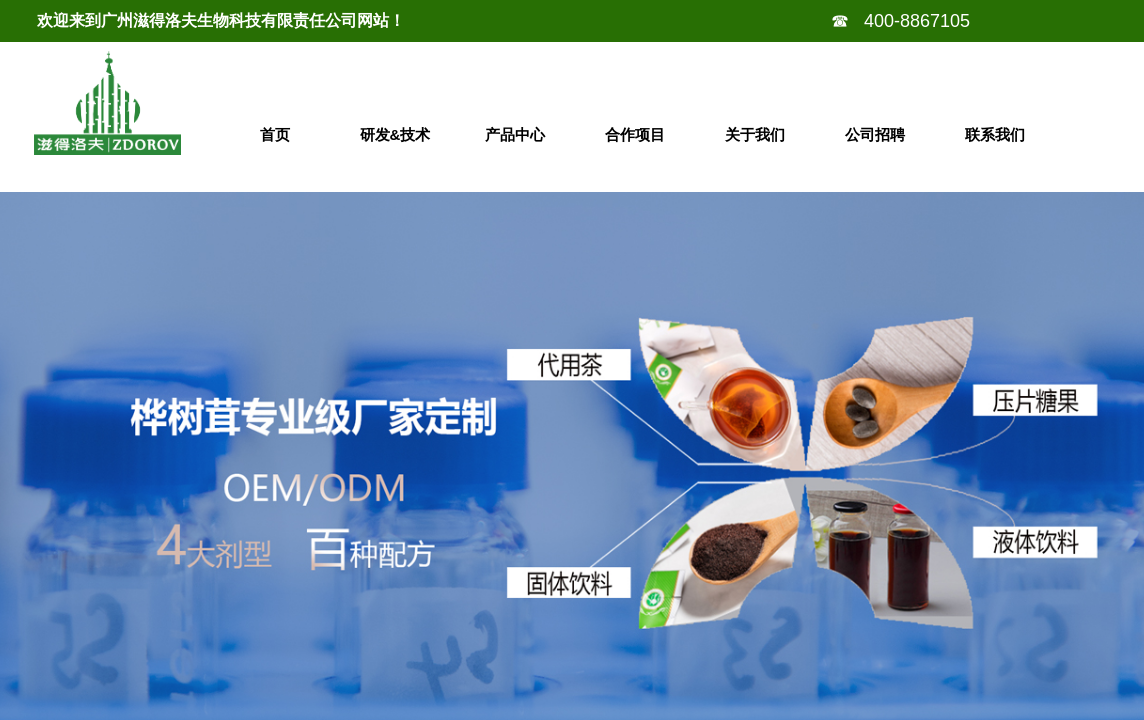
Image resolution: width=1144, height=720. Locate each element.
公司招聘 (875, 134)
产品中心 (515, 134)
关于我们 (755, 134)
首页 (275, 134)
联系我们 (995, 134)
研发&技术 (395, 134)
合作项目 (635, 134)
